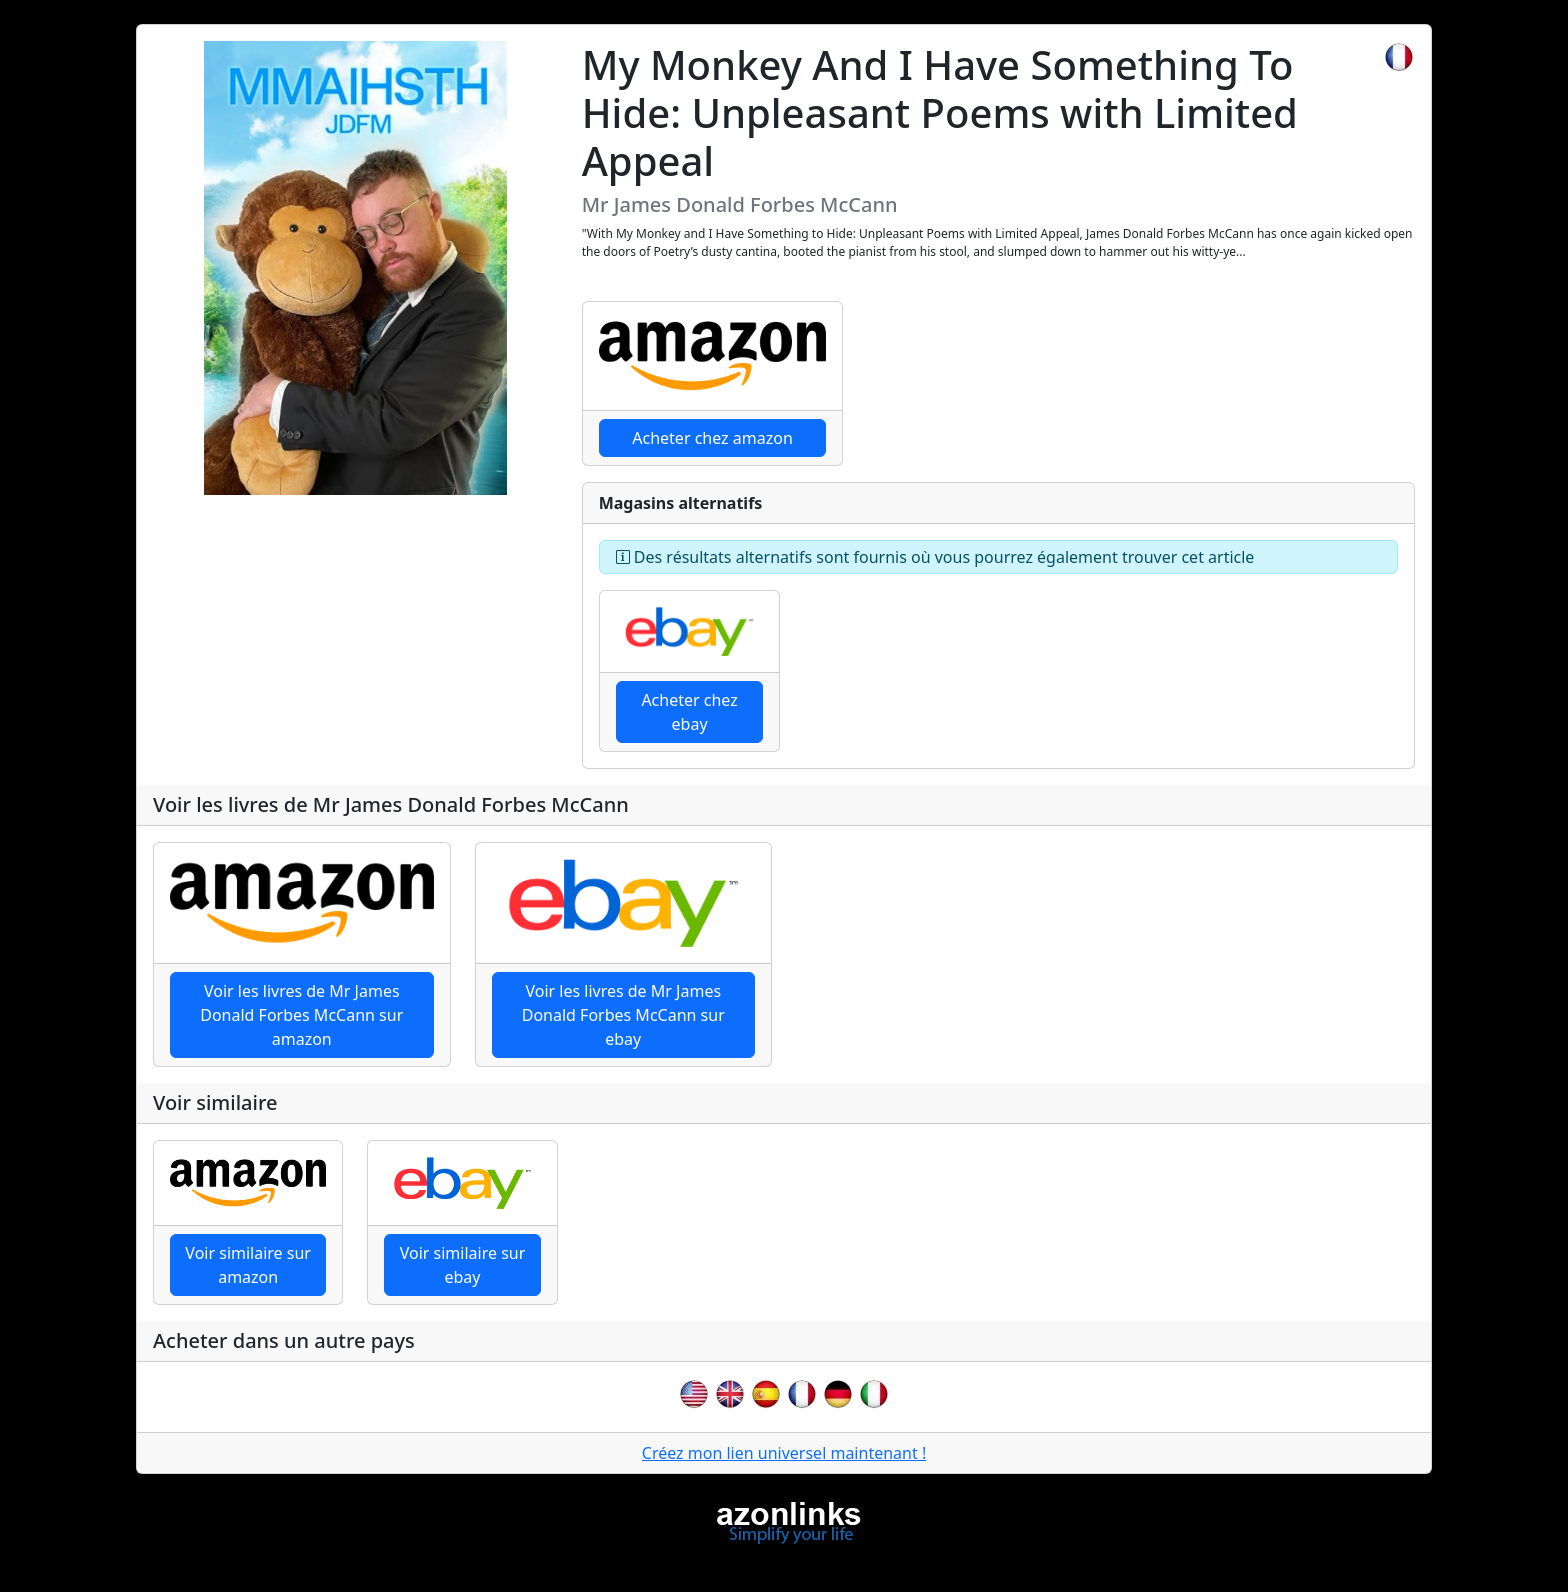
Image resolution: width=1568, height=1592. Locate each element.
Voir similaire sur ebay (463, 1265)
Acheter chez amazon (712, 438)
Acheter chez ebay (689, 712)
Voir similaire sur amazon (248, 1265)
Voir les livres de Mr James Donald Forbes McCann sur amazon (301, 1015)
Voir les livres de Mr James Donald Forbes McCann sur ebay (623, 1015)
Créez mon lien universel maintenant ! (784, 1453)
